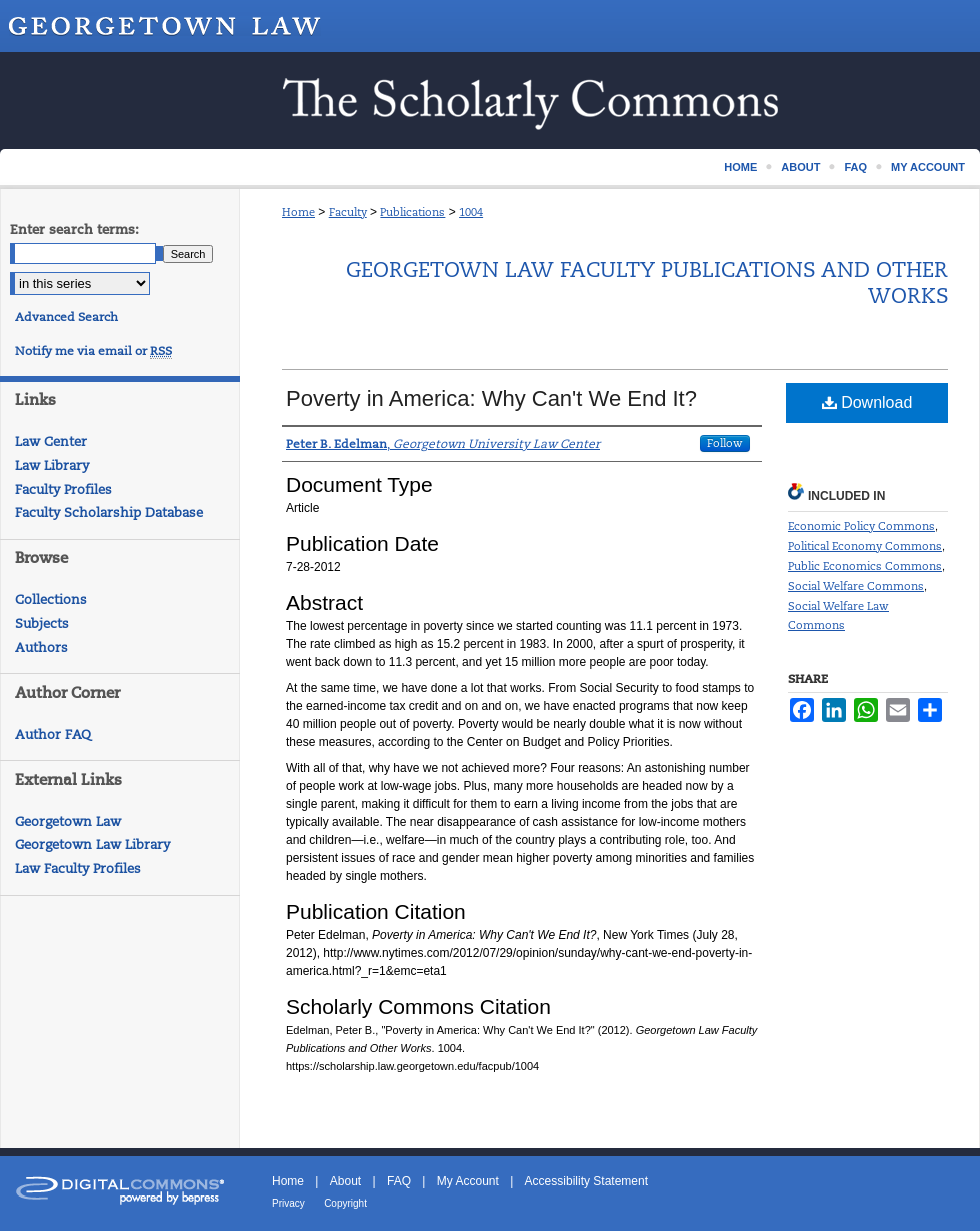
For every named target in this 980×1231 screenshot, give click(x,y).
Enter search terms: (74, 229)
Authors (41, 647)
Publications (412, 212)
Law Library (52, 465)
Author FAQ (53, 734)
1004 (471, 212)
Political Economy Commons (865, 546)
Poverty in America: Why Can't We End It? (491, 398)
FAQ (399, 1181)
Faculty (348, 212)
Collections (51, 599)
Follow (725, 443)
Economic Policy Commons (861, 526)
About (345, 1181)
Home (298, 212)
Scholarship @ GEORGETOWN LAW (490, 100)
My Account (468, 1181)
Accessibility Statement (586, 1181)
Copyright (345, 1203)
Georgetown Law (68, 821)
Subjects (42, 623)
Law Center (51, 441)
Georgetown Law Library (92, 844)
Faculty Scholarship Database (109, 512)
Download (867, 402)
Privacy (288, 1203)
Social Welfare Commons (856, 586)
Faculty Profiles (63, 489)
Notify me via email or (93, 351)
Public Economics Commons (865, 566)
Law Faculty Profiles (78, 868)
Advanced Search (66, 317)
